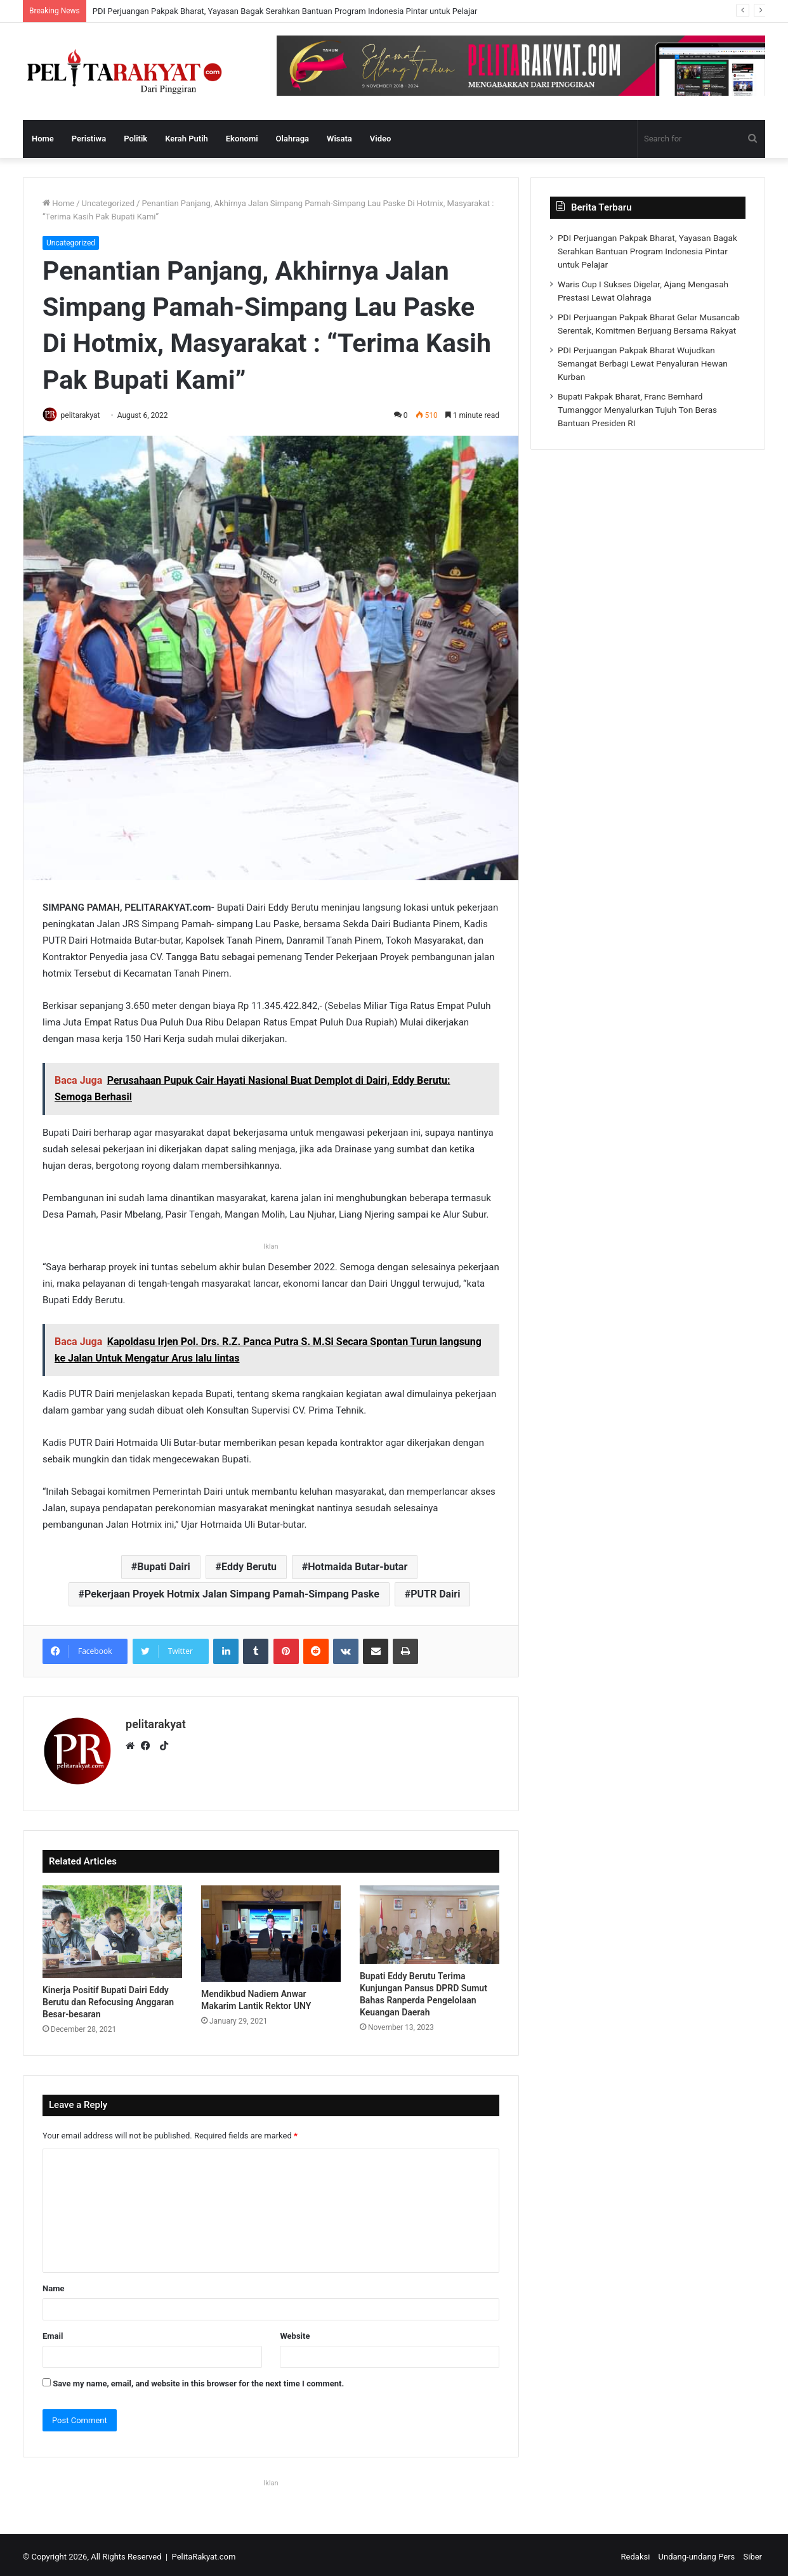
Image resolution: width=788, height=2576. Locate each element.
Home (43, 138)
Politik (135, 138)
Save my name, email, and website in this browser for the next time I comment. (198, 2379)
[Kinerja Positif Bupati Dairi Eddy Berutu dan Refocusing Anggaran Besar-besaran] (112, 1928)
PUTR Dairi (435, 1595)
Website (295, 2332)
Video (380, 138)
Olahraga (292, 138)
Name (53, 2284)
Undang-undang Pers (697, 2553)
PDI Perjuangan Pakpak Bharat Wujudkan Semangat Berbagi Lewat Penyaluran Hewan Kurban (643, 363)
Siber (753, 2553)
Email (53, 2332)
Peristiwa (89, 138)
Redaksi (635, 2553)
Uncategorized (108, 203)
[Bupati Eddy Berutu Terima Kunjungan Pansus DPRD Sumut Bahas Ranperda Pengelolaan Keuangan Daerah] (429, 1921)
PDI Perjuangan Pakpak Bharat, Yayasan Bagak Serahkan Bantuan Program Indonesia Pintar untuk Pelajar (285, 11)
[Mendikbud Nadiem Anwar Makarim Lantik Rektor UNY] (271, 1930)
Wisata (339, 138)
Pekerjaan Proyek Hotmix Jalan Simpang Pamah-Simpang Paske (231, 1595)
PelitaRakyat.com (204, 2553)
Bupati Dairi (163, 1568)
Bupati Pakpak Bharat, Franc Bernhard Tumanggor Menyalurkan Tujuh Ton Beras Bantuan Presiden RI (637, 409)
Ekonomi (242, 138)
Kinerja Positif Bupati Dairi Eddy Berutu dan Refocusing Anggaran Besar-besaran (108, 1998)
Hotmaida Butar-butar (357, 1568)
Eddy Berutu (249, 1568)
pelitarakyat (85, 415)
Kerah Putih (186, 138)
